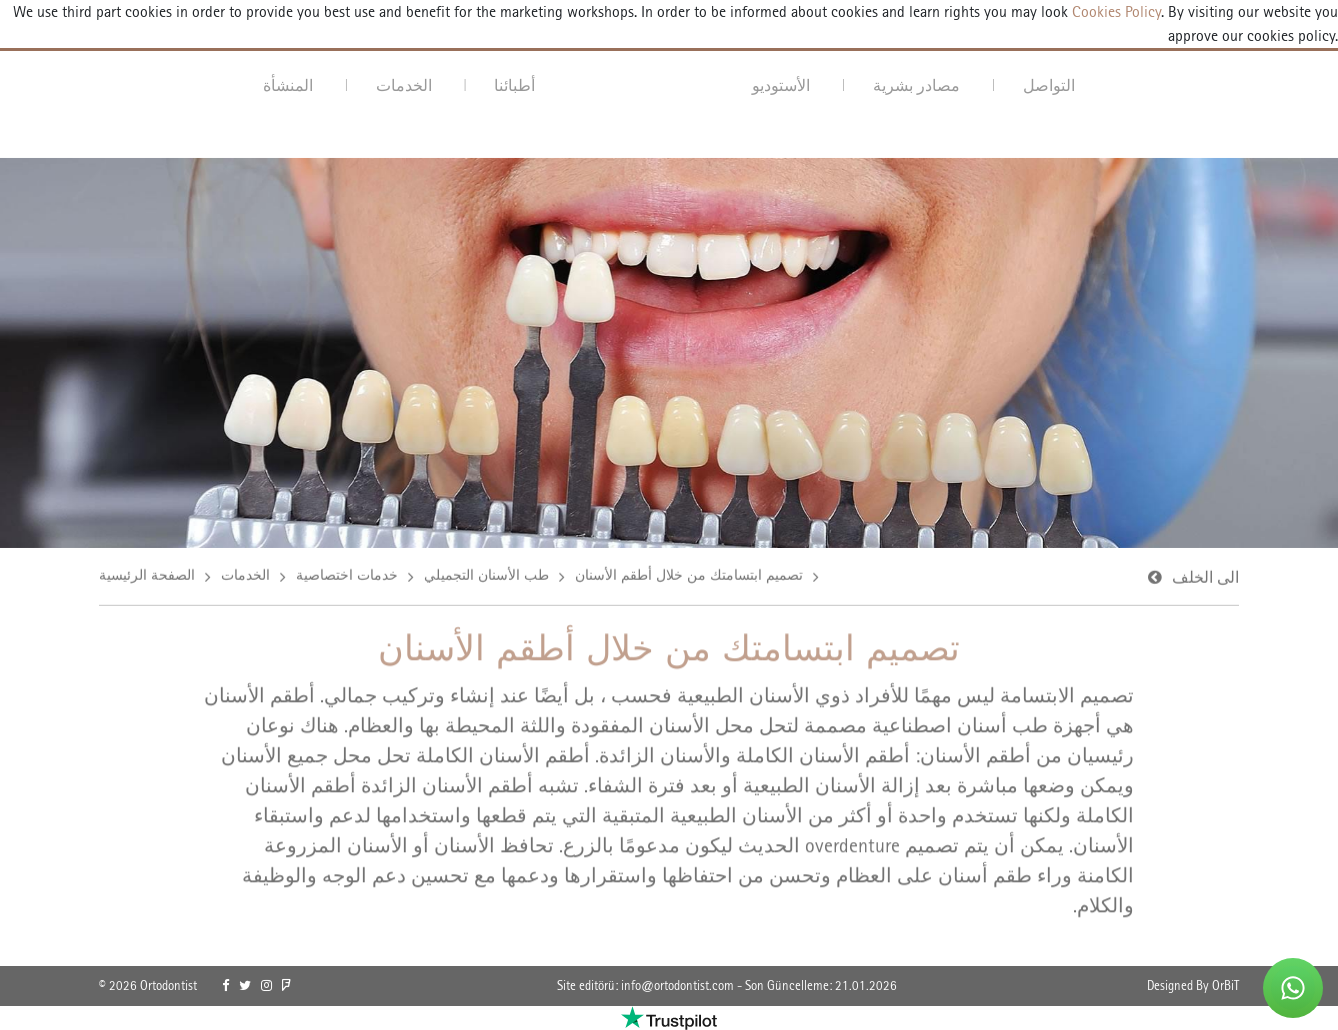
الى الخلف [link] (1205, 578)
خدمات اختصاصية (347, 576)
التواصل (1049, 85)
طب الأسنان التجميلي (486, 576)
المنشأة (288, 85)
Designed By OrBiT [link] (1193, 985)
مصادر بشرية (916, 85)
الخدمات (404, 85)
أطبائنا (514, 85)
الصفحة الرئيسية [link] (147, 576)
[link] (225, 986)
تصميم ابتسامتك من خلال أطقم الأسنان (689, 576)
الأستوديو (781, 85)
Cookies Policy (1114, 11)
